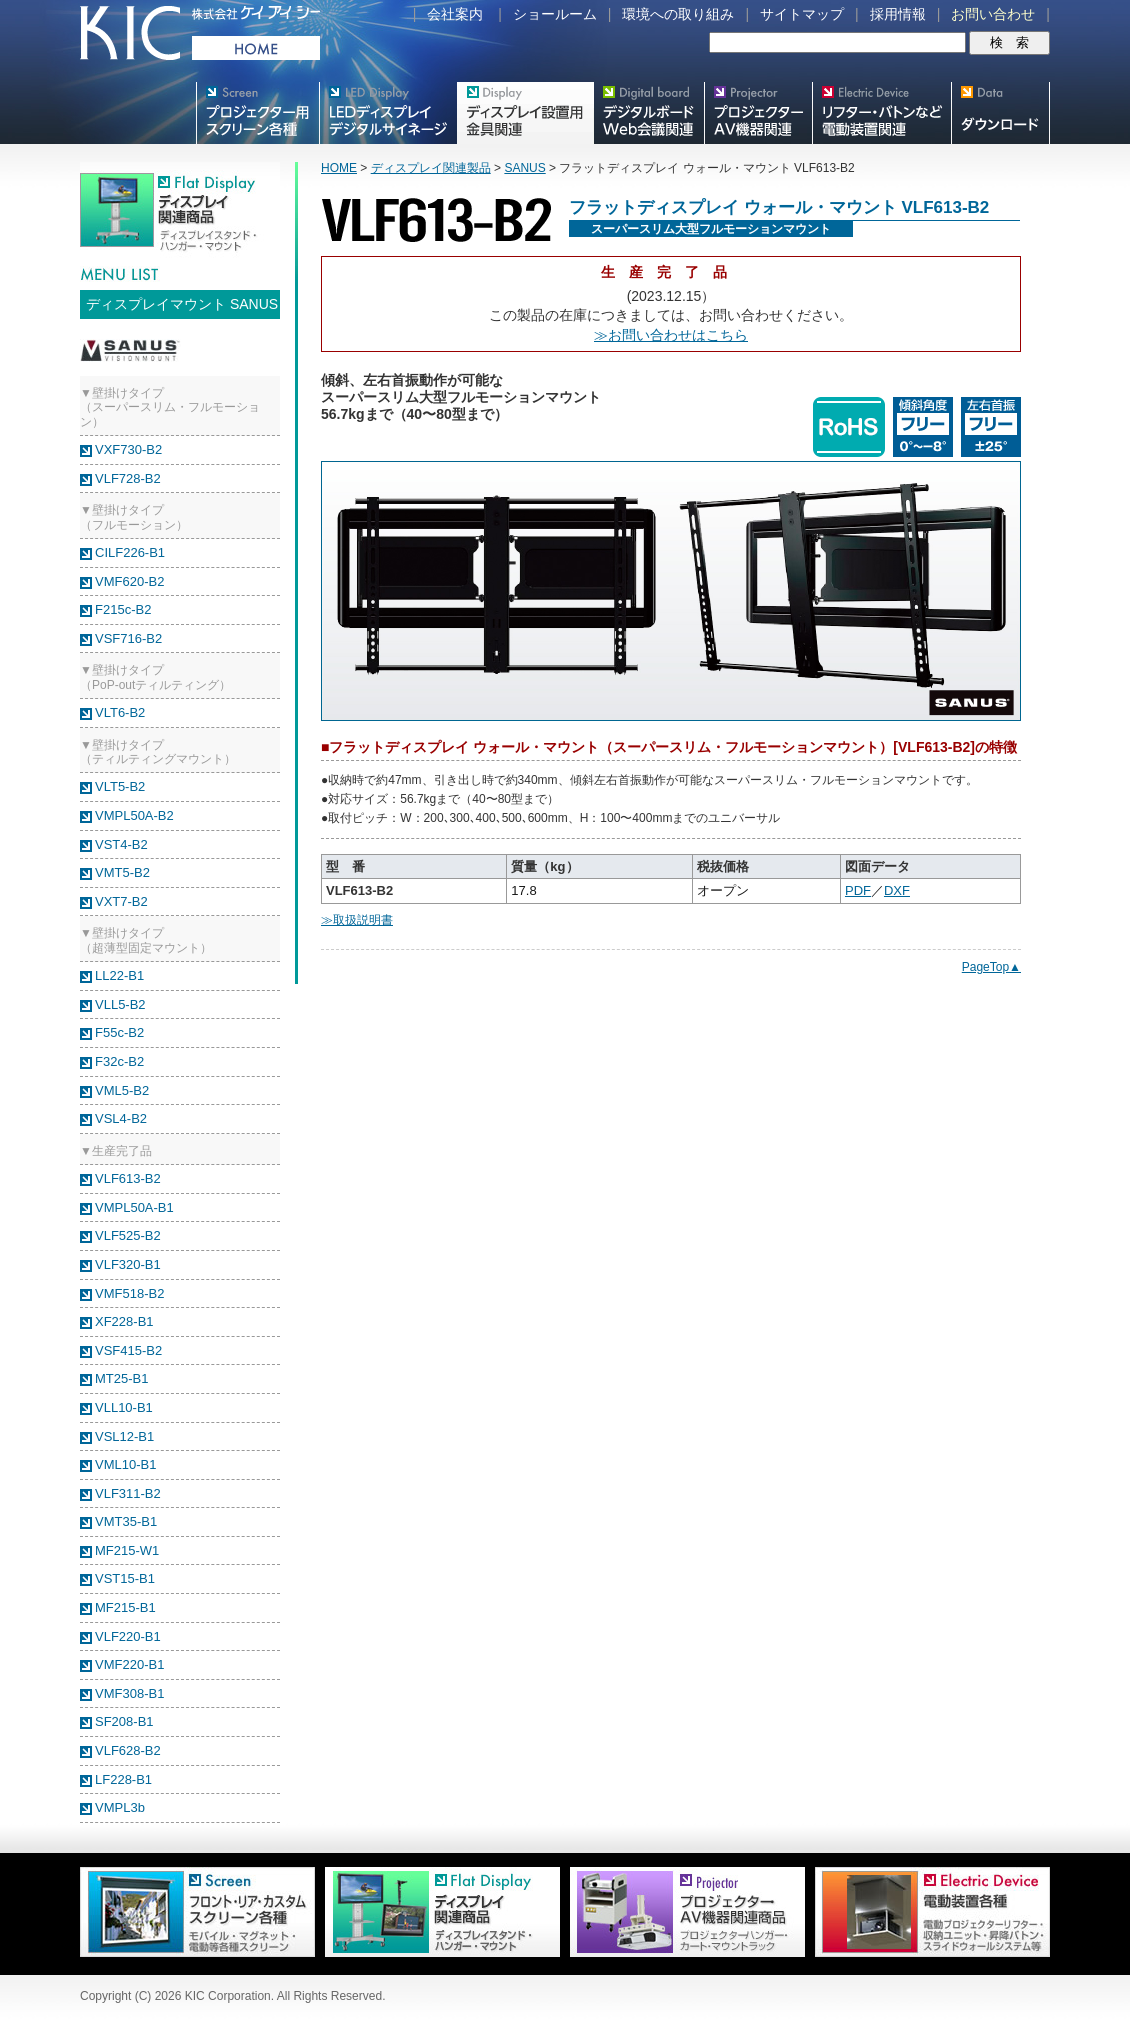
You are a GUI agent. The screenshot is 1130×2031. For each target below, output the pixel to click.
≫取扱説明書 (357, 920)
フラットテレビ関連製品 (525, 113)
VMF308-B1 (129, 1693)
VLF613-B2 (128, 1178)
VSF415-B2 (128, 1350)
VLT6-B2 (120, 712)
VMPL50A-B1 (134, 1207)
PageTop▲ (991, 967)
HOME (339, 168)
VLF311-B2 (128, 1493)
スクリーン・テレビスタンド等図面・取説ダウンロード (1000, 113)
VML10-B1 (125, 1464)
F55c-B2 (119, 1032)
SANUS (524, 168)
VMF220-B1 (129, 1664)
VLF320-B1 (128, 1264)
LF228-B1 (123, 1779)
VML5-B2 (122, 1090)
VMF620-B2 (129, 581)
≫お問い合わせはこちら (671, 335)
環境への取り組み (678, 14)
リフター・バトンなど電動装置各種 (881, 113)
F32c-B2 (119, 1061)
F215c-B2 (123, 609)
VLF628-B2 (128, 1750)
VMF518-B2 (129, 1293)
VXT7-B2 (121, 901)
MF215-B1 (125, 1607)
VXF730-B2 (128, 449)
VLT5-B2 (120, 786)
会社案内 (455, 14)
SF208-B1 (124, 1721)
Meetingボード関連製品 (648, 113)
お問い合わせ (993, 14)
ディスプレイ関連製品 (431, 168)
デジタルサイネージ (388, 113)
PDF (858, 890)
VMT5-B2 (122, 872)
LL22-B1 (119, 975)
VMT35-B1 (126, 1521)
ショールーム (555, 14)
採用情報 (898, 14)
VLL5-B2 (120, 1004)
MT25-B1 (121, 1378)
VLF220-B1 (128, 1636)
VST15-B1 (125, 1578)
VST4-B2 (121, 844)
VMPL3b (120, 1807)
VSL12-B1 (124, 1436)
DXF (897, 890)
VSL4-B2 (121, 1118)
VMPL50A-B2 (134, 815)
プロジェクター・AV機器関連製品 (758, 113)
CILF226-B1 (130, 552)
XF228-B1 (124, 1321)
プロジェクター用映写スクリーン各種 (257, 113)
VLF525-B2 (128, 1235)
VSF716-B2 (128, 638)
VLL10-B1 (124, 1407)
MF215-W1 (127, 1550)
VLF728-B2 (128, 478)
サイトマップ (802, 14)
